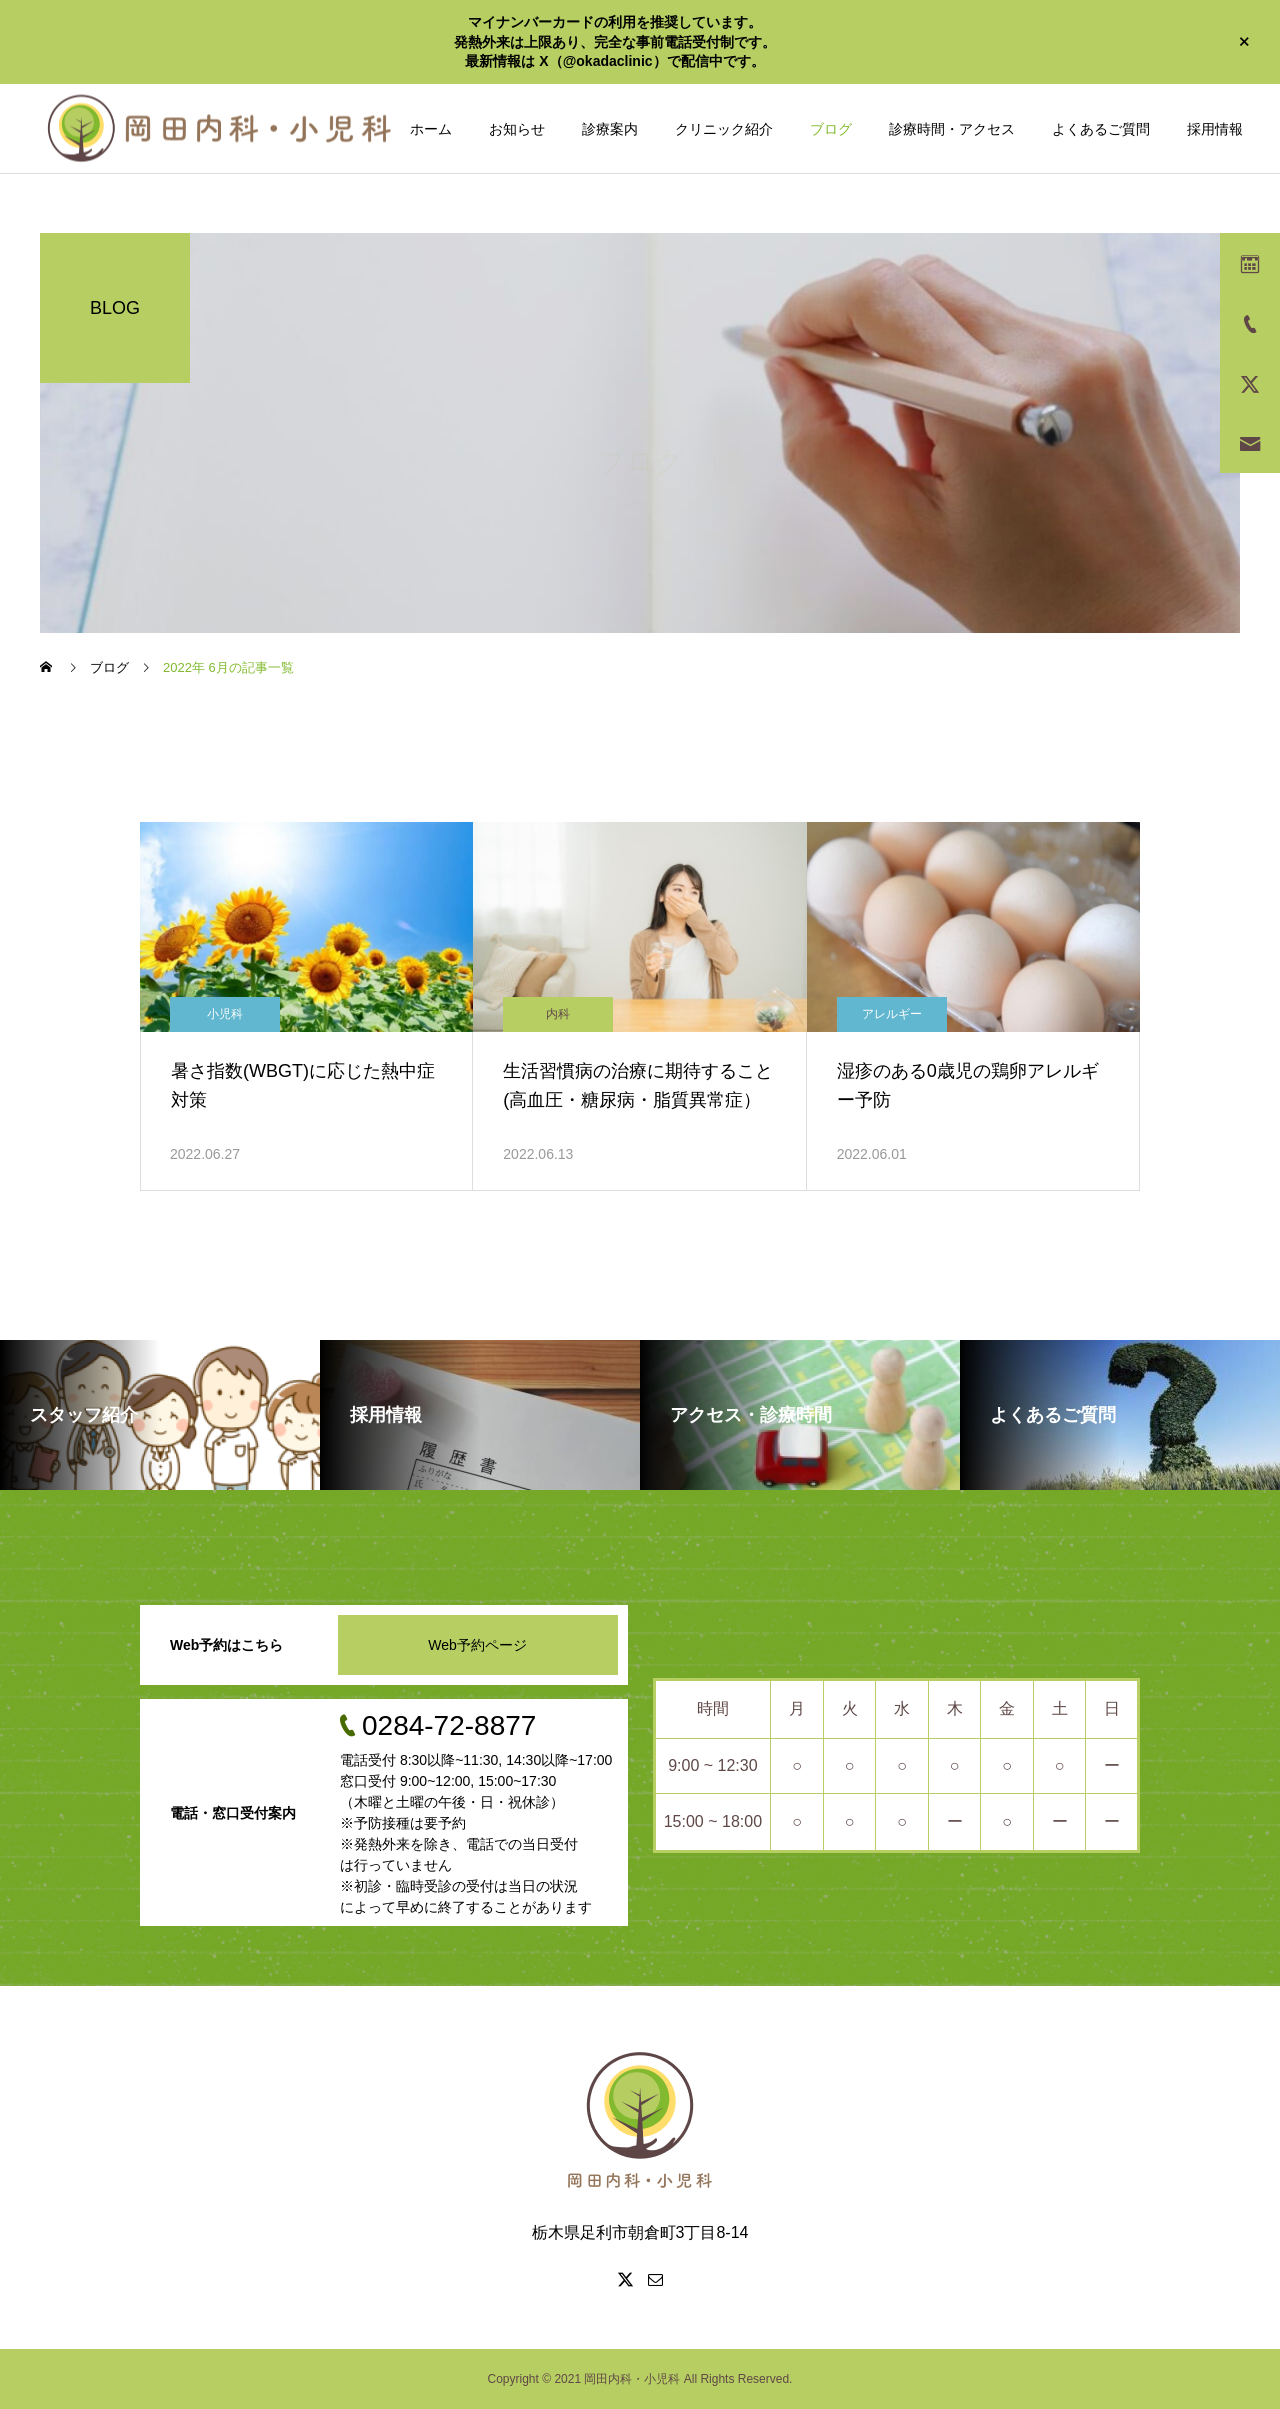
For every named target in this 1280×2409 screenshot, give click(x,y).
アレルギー (892, 1014)
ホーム (431, 129)
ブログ (831, 129)
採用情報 (1215, 129)
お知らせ (517, 129)
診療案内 (610, 129)
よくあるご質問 (1101, 129)
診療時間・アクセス (952, 129)
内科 (558, 1014)
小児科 (225, 1014)
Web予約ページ (477, 1645)
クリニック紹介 (724, 129)
